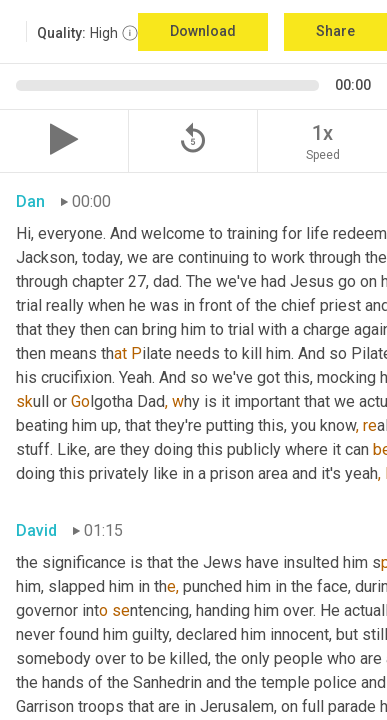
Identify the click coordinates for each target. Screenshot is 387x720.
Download (203, 31)
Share (335, 31)
